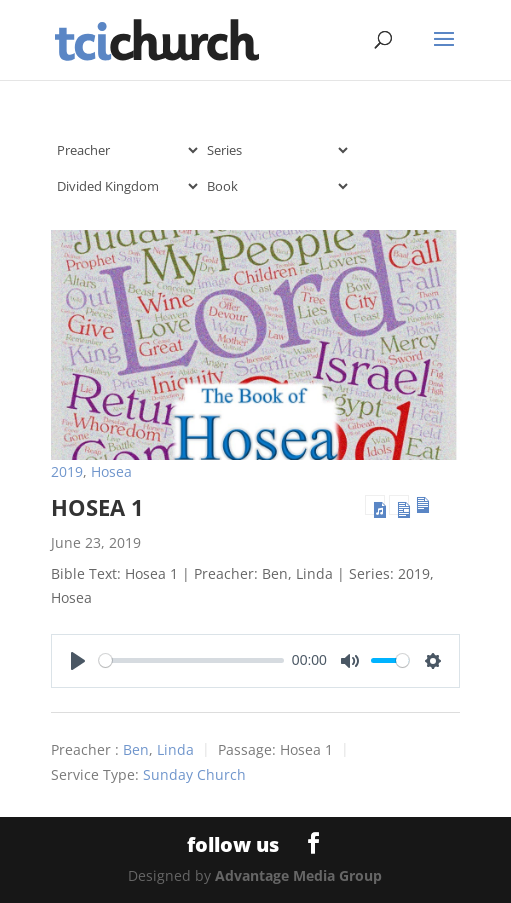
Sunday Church (194, 774)
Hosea (111, 471)
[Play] (78, 661)
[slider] (191, 660)
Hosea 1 (97, 507)
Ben (136, 749)
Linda (175, 749)
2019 (67, 471)
